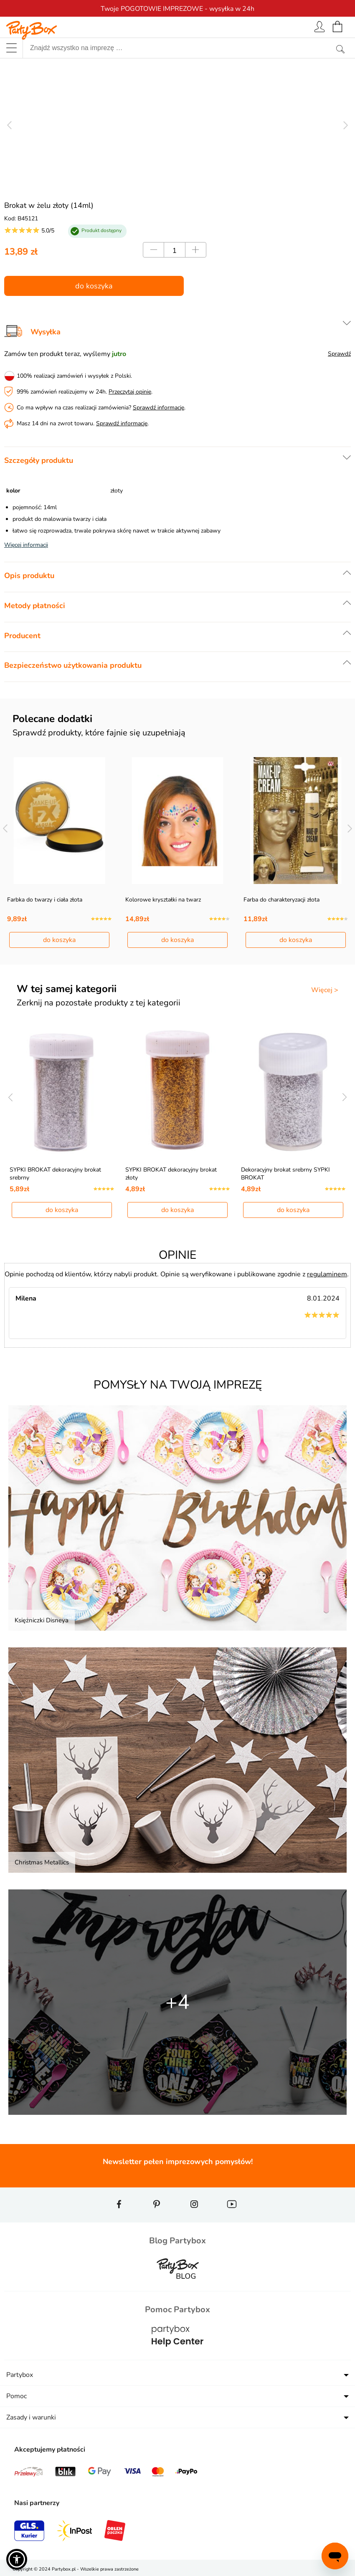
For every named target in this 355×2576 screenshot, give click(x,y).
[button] (16, 2559)
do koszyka (94, 286)
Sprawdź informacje (158, 408)
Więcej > (324, 990)
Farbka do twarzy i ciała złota (44, 900)
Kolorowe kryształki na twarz (163, 900)
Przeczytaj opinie (130, 392)
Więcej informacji (26, 545)
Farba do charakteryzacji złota (281, 900)
